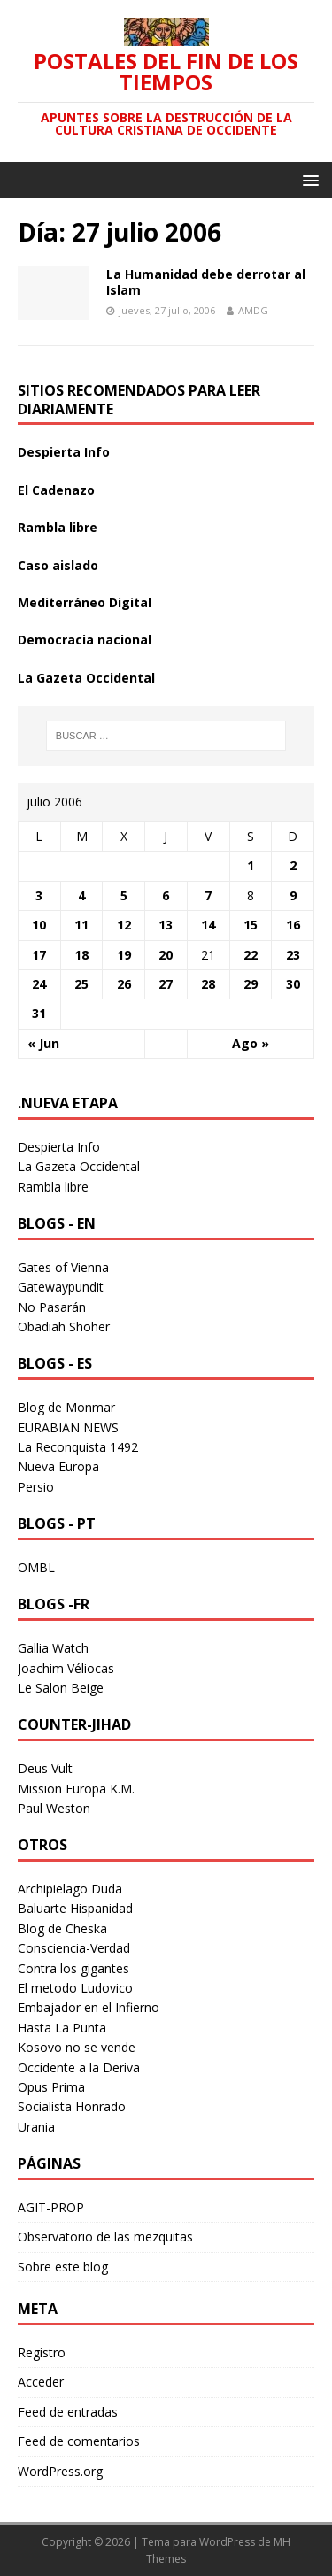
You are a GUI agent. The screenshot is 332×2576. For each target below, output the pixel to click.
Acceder (41, 2381)
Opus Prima (51, 2087)
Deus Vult (45, 1768)
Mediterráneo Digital (84, 602)
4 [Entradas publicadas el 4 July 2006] (81, 895)
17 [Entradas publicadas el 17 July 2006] (39, 954)
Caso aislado (58, 565)
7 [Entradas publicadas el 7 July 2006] (208, 895)
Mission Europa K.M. (76, 1788)
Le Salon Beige (61, 1687)
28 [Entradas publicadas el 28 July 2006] (208, 984)
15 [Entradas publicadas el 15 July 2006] (250, 924)
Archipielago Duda (70, 1888)
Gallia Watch (53, 1647)
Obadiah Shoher (64, 1326)
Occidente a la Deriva (79, 2067)
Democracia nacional (84, 639)
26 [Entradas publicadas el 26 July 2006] (124, 984)
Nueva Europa (58, 1466)
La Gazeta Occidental (86, 677)
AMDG (253, 310)
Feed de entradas (68, 2411)
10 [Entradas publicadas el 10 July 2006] (39, 924)
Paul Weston (54, 1808)
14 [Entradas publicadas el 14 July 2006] (208, 924)
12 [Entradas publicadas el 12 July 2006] (124, 924)
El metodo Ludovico (75, 1987)
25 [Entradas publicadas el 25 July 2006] (81, 984)
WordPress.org (60, 2471)
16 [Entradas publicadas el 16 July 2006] (293, 924)
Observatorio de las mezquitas (105, 2236)
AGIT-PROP (51, 2207)
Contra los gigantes (73, 1968)
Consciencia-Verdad (74, 1948)
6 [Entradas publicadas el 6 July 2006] (165, 895)
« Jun (43, 1043)
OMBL (36, 1567)
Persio (36, 1486)
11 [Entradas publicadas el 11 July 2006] (81, 924)
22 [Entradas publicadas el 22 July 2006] (250, 954)
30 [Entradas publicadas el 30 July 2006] (293, 984)
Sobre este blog (63, 2266)
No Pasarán (52, 1307)
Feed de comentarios (79, 2441)
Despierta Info (64, 451)
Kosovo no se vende (76, 2047)
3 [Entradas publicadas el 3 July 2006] (38, 895)
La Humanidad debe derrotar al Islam (205, 282)
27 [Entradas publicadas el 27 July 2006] (165, 984)
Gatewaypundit (61, 1286)
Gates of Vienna (63, 1267)
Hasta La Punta (62, 2027)
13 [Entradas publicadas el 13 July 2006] (165, 924)
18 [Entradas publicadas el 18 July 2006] (81, 954)
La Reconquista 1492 (78, 1446)
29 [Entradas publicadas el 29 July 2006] (250, 984)
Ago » (250, 1043)
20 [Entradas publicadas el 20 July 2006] (165, 954)
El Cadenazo (56, 490)
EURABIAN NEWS (68, 1427)
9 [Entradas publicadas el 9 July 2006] (293, 895)
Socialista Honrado (72, 2106)
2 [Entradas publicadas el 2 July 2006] (293, 865)
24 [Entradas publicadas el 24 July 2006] (39, 984)
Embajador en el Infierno (88, 2007)
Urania (36, 2126)
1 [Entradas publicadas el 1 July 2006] (250, 865)
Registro (42, 2352)
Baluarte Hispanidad (75, 1908)
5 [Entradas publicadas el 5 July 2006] (123, 895)
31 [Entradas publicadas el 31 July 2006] (39, 1013)
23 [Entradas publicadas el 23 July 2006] (293, 954)
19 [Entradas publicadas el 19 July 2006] (124, 954)
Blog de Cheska (62, 1928)
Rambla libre (57, 527)
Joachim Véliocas (66, 1668)
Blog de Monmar (66, 1407)
